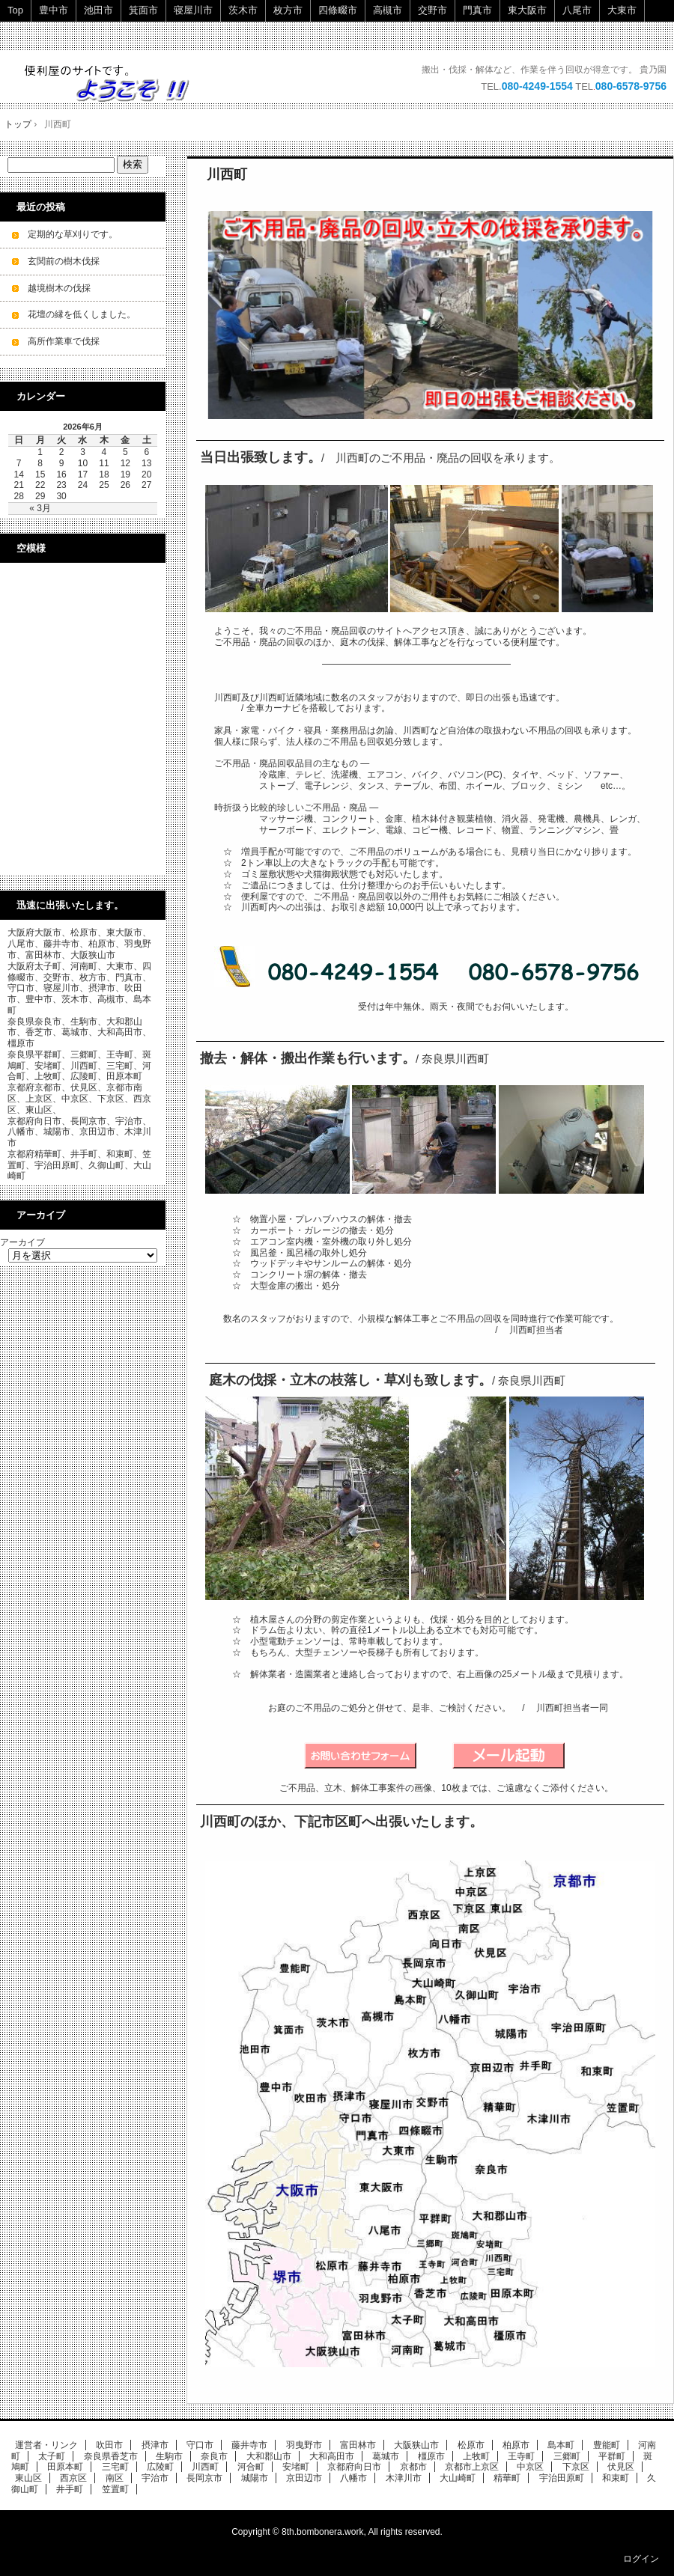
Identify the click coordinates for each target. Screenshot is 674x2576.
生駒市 (169, 2456)
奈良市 (214, 2456)
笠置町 (115, 2489)
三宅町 (115, 2466)
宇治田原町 (561, 2478)
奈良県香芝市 (111, 2456)
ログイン (641, 2559)
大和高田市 (331, 2456)
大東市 (622, 10)
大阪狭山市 (416, 2445)
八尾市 (577, 10)
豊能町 (606, 2445)
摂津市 (155, 2445)
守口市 (199, 2445)
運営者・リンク (46, 2445)
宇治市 (155, 2478)
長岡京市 (204, 2478)
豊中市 (53, 10)
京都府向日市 (354, 2466)
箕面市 (143, 10)
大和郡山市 (268, 2456)
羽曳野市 (304, 2445)
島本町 (560, 2445)
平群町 (611, 2456)
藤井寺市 (249, 2445)
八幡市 (353, 2478)
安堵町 (295, 2466)
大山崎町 (458, 2478)
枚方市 (288, 10)
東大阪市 (527, 10)
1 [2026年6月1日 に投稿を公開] (40, 452)
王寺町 (521, 2456)
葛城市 (385, 2456)
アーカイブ (22, 1242)
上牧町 (476, 2456)
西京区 (73, 2478)
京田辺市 (304, 2478)
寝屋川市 (193, 10)
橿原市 (431, 2456)
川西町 (227, 174)
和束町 (615, 2478)
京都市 (413, 2466)
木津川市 (404, 2478)
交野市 (432, 10)
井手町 (69, 2489)
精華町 (507, 2478)
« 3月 (40, 508)
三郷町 (566, 2456)
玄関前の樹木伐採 (64, 261)
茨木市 (243, 10)
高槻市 (387, 10)
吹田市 (109, 2445)
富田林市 (358, 2445)
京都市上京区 (472, 2466)
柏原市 (516, 2445)
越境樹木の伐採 (59, 288)
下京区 (575, 2466)
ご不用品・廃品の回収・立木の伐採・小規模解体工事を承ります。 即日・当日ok (114, 83)
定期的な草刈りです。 (73, 234)
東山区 (28, 2478)
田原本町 (65, 2466)
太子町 (51, 2456)
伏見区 (620, 2466)
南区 (115, 2478)
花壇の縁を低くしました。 (82, 314)
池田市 (98, 10)
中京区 (530, 2466)
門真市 (477, 10)
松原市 (471, 2445)
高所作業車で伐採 (64, 341)
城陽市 (254, 2478)
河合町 (250, 2466)
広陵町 (160, 2466)
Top (15, 10)
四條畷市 (337, 10)
